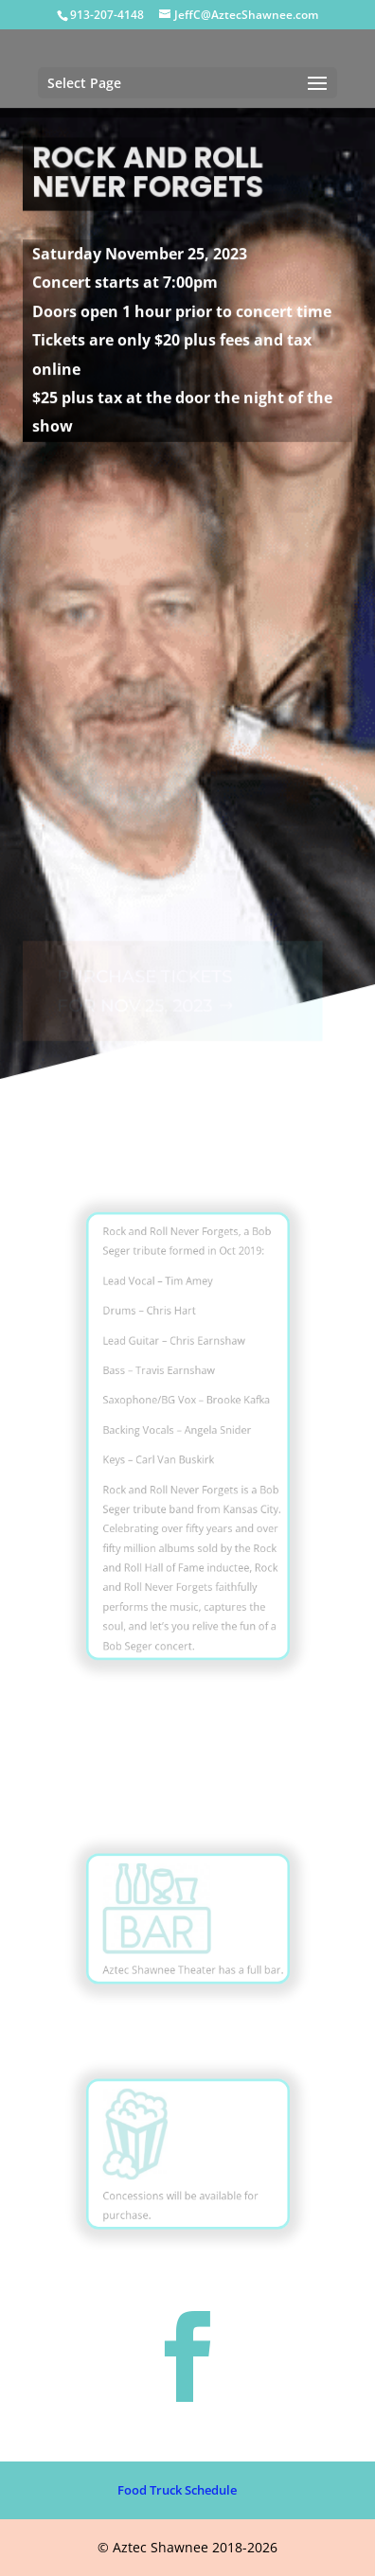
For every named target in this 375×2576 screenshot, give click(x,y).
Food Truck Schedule (177, 2489)
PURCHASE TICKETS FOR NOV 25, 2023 (143, 974)
